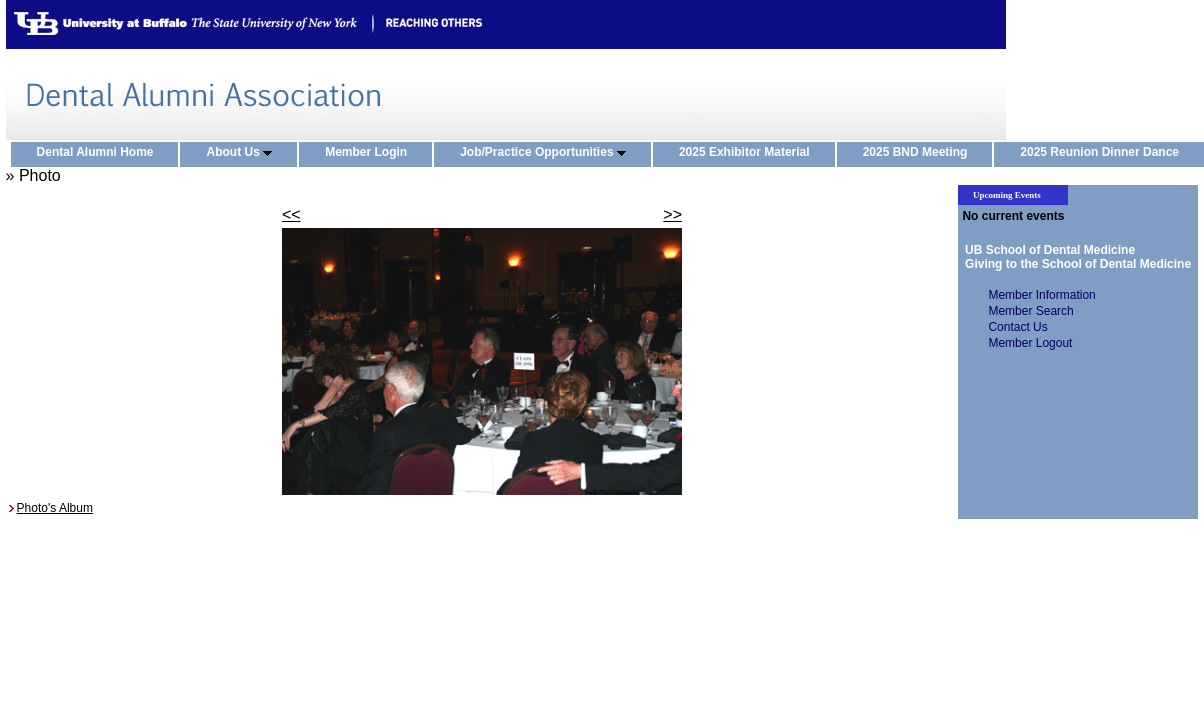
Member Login (370, 153)
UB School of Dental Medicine (1046, 250)
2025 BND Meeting (920, 153)
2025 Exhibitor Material (749, 153)
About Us (243, 153)
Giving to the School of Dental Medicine (1074, 264)
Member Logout (1030, 343)
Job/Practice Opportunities (547, 153)
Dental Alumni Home (100, 153)
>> (672, 214)
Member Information (1041, 295)
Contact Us (1017, 327)
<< (291, 214)
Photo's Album (55, 508)
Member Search (1030, 311)
